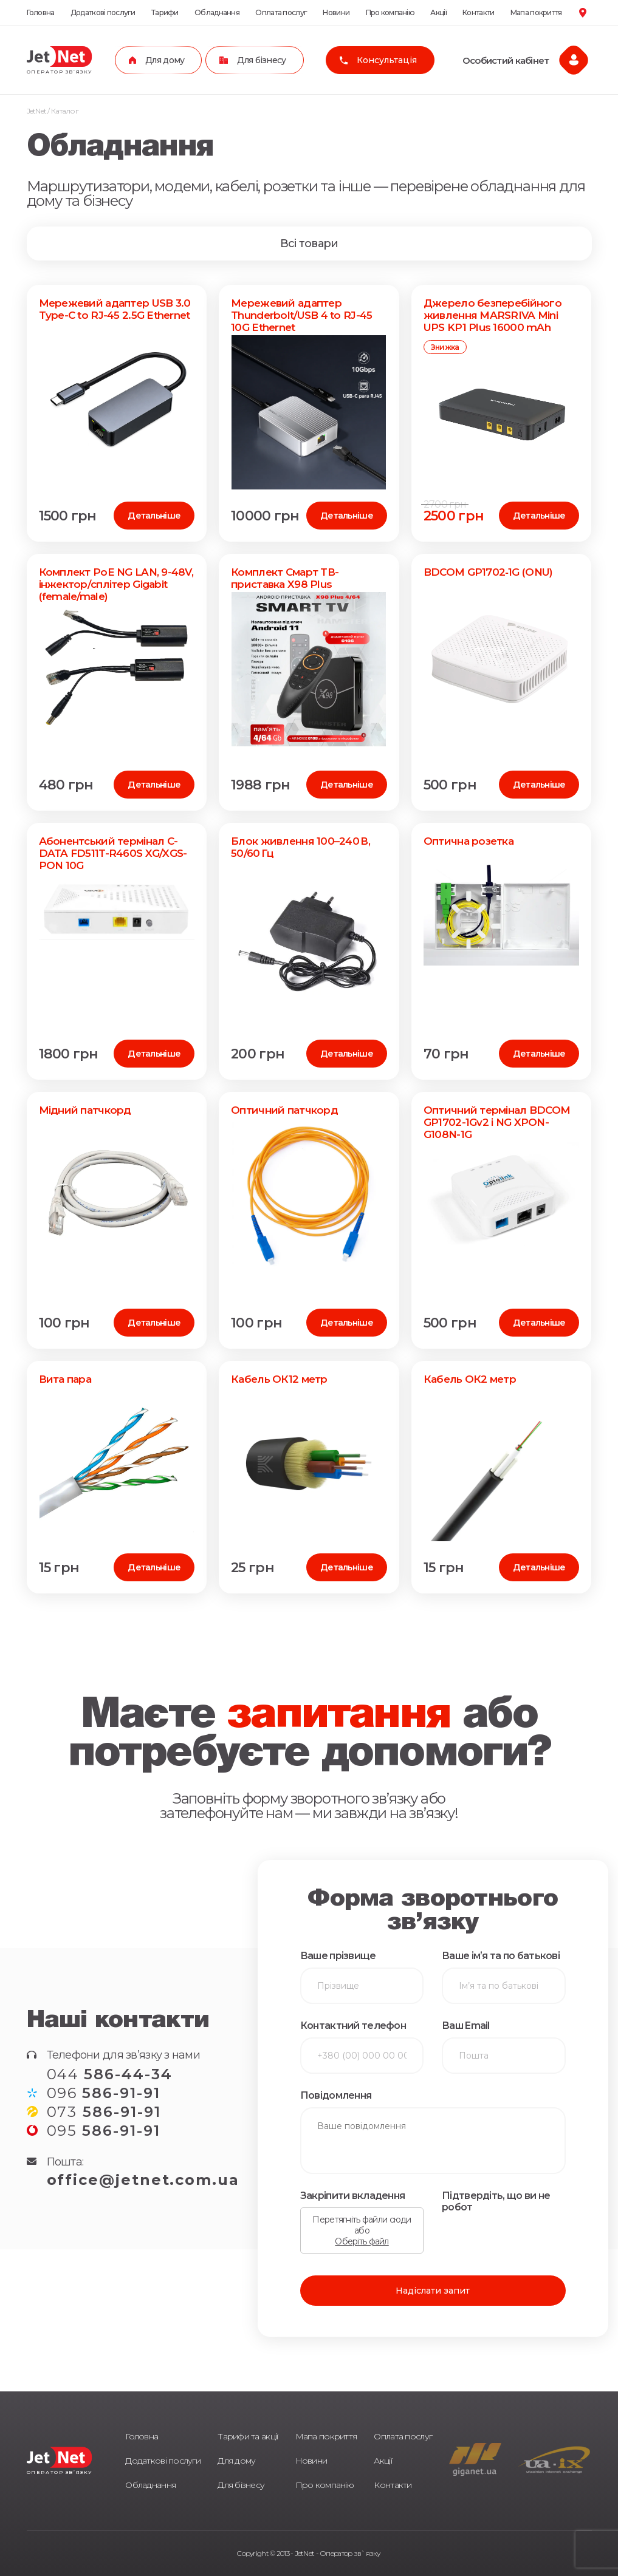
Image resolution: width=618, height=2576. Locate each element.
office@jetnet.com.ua (143, 2180)
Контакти (478, 12)
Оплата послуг (281, 12)
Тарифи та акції (248, 2436)
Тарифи (165, 12)
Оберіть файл (361, 2241)
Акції (438, 12)
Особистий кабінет (505, 60)
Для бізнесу (241, 2484)
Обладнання (216, 12)
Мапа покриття (536, 12)
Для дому (236, 2460)
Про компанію (390, 12)
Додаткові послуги (103, 12)
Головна (41, 12)
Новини (336, 12)
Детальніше (154, 515)
